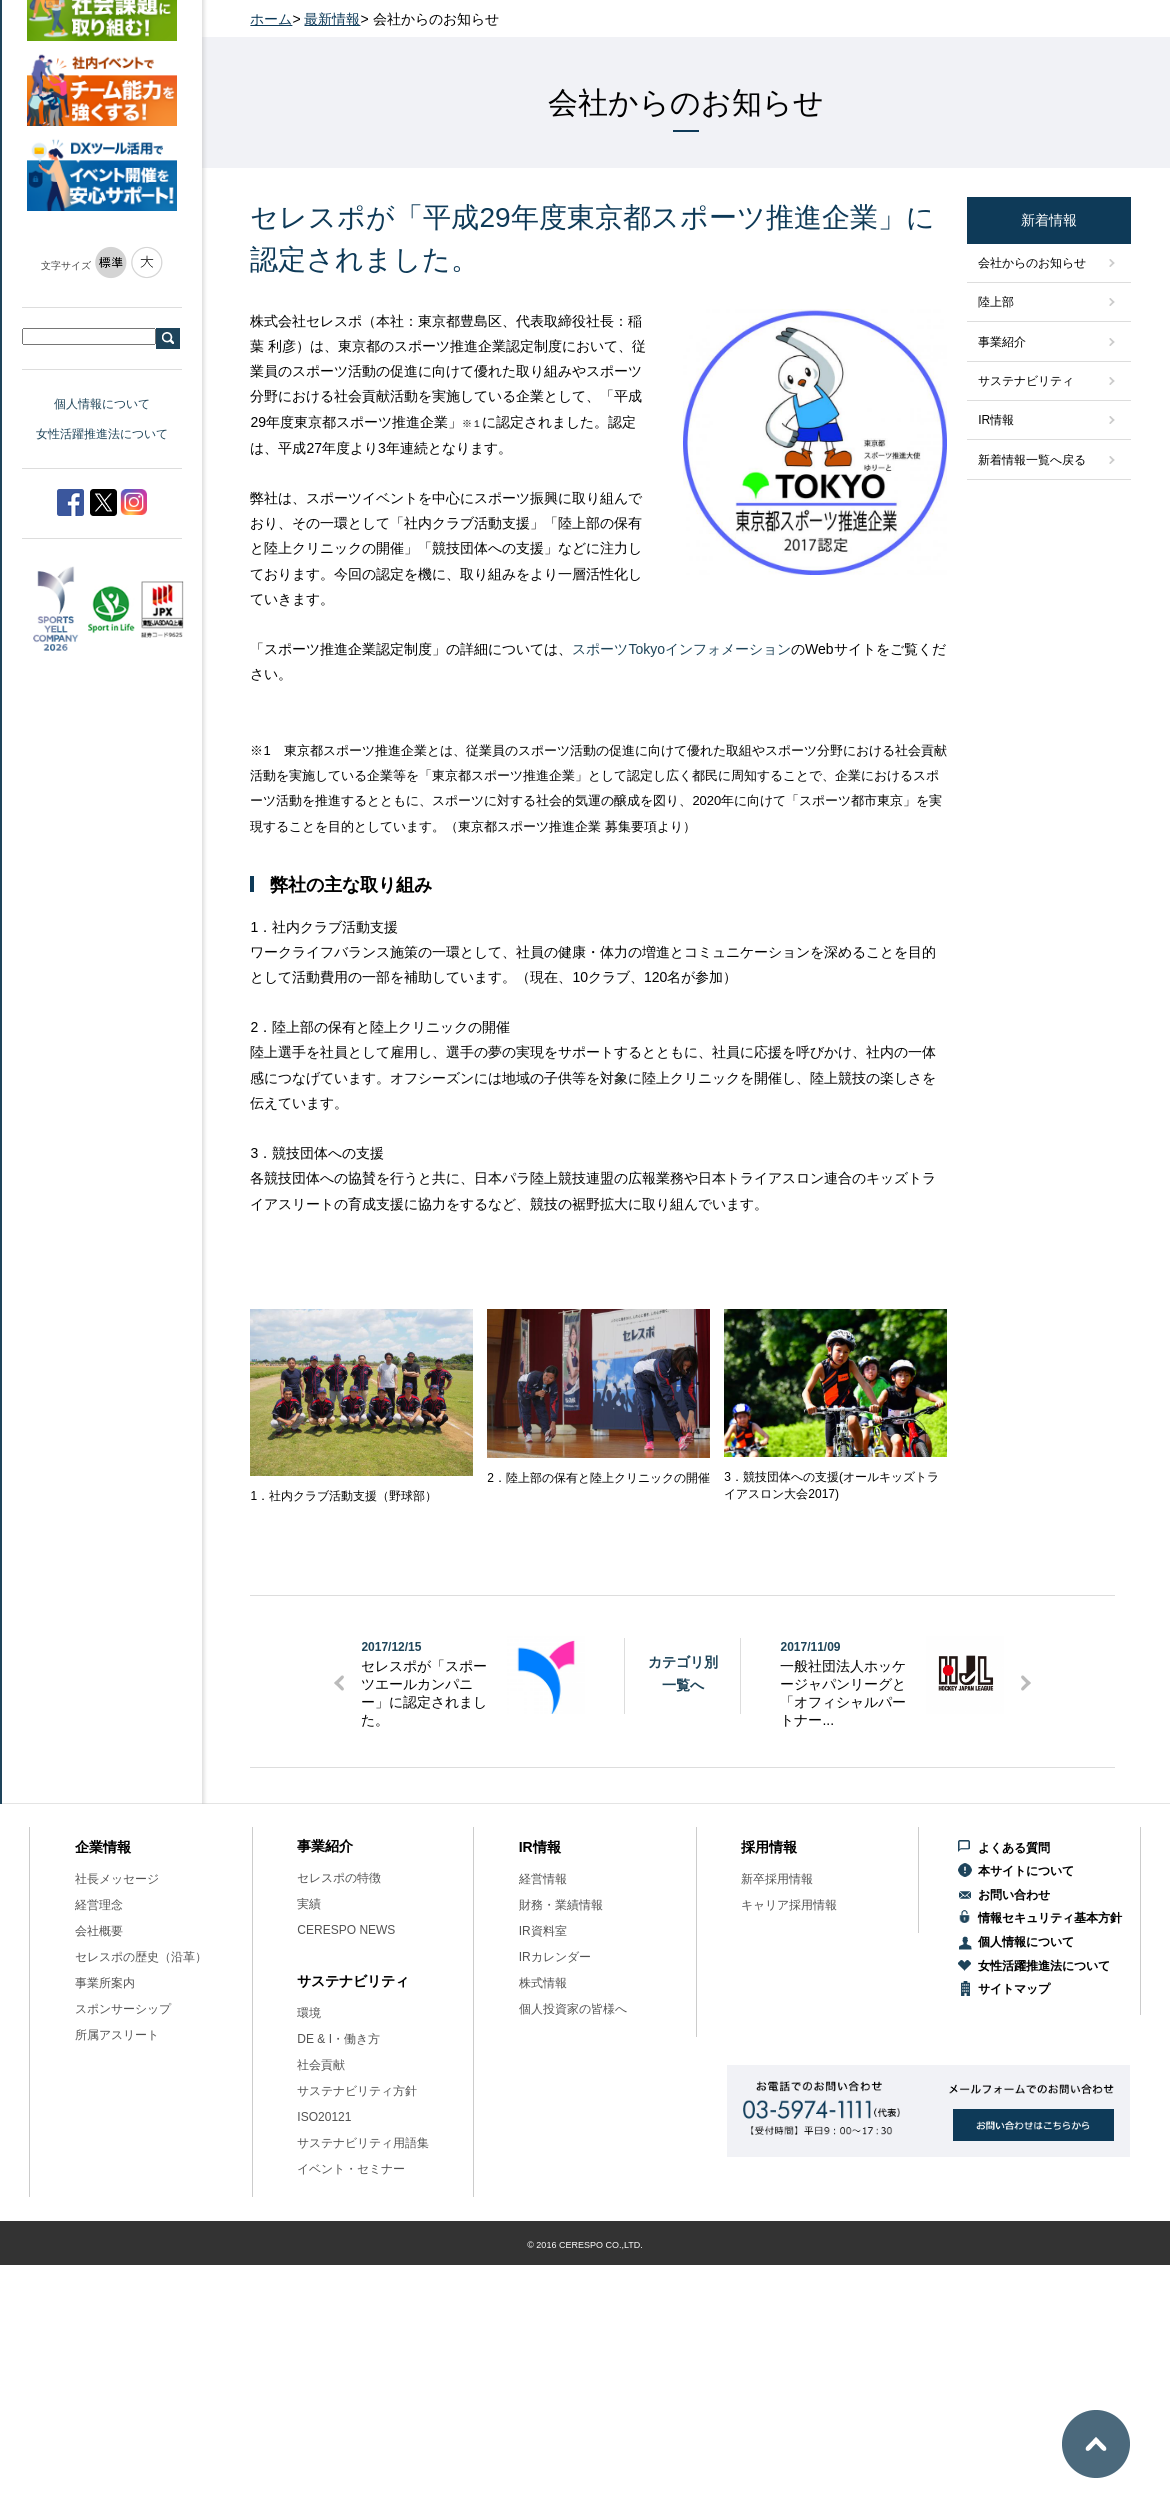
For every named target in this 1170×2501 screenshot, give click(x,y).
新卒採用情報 (777, 1879)
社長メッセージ (117, 1879)
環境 (309, 2013)
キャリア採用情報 (789, 1905)
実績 (309, 1904)
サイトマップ (1014, 1989)
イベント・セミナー (351, 2169)
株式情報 (543, 1983)
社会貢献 (321, 2065)
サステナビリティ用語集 (363, 2143)
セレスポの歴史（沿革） (141, 1957)
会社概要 (99, 1931)
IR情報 (996, 420)
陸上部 (996, 302)
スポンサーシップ (123, 2009)
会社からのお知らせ (1032, 263)
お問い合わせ (1014, 1895)
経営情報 (543, 1879)
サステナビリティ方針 (357, 2091)
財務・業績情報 (561, 1905)
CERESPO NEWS (346, 1930)
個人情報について (102, 404)
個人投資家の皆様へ (573, 2009)
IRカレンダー (555, 1957)
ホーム (271, 19)
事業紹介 (1002, 342)
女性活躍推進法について (102, 434)
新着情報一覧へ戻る (1032, 460)
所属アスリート (117, 2035)
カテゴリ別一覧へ (683, 1673)
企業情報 (103, 1847)
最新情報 (332, 19)
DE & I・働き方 (338, 2039)
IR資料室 (543, 1931)
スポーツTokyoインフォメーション (681, 649)
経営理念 (99, 1905)
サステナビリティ (1026, 381)
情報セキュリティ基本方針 (1050, 1918)
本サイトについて (1026, 1871)
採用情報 (769, 1847)
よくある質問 (1014, 1848)
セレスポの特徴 (339, 1878)
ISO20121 (324, 2117)
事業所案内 (105, 1983)
